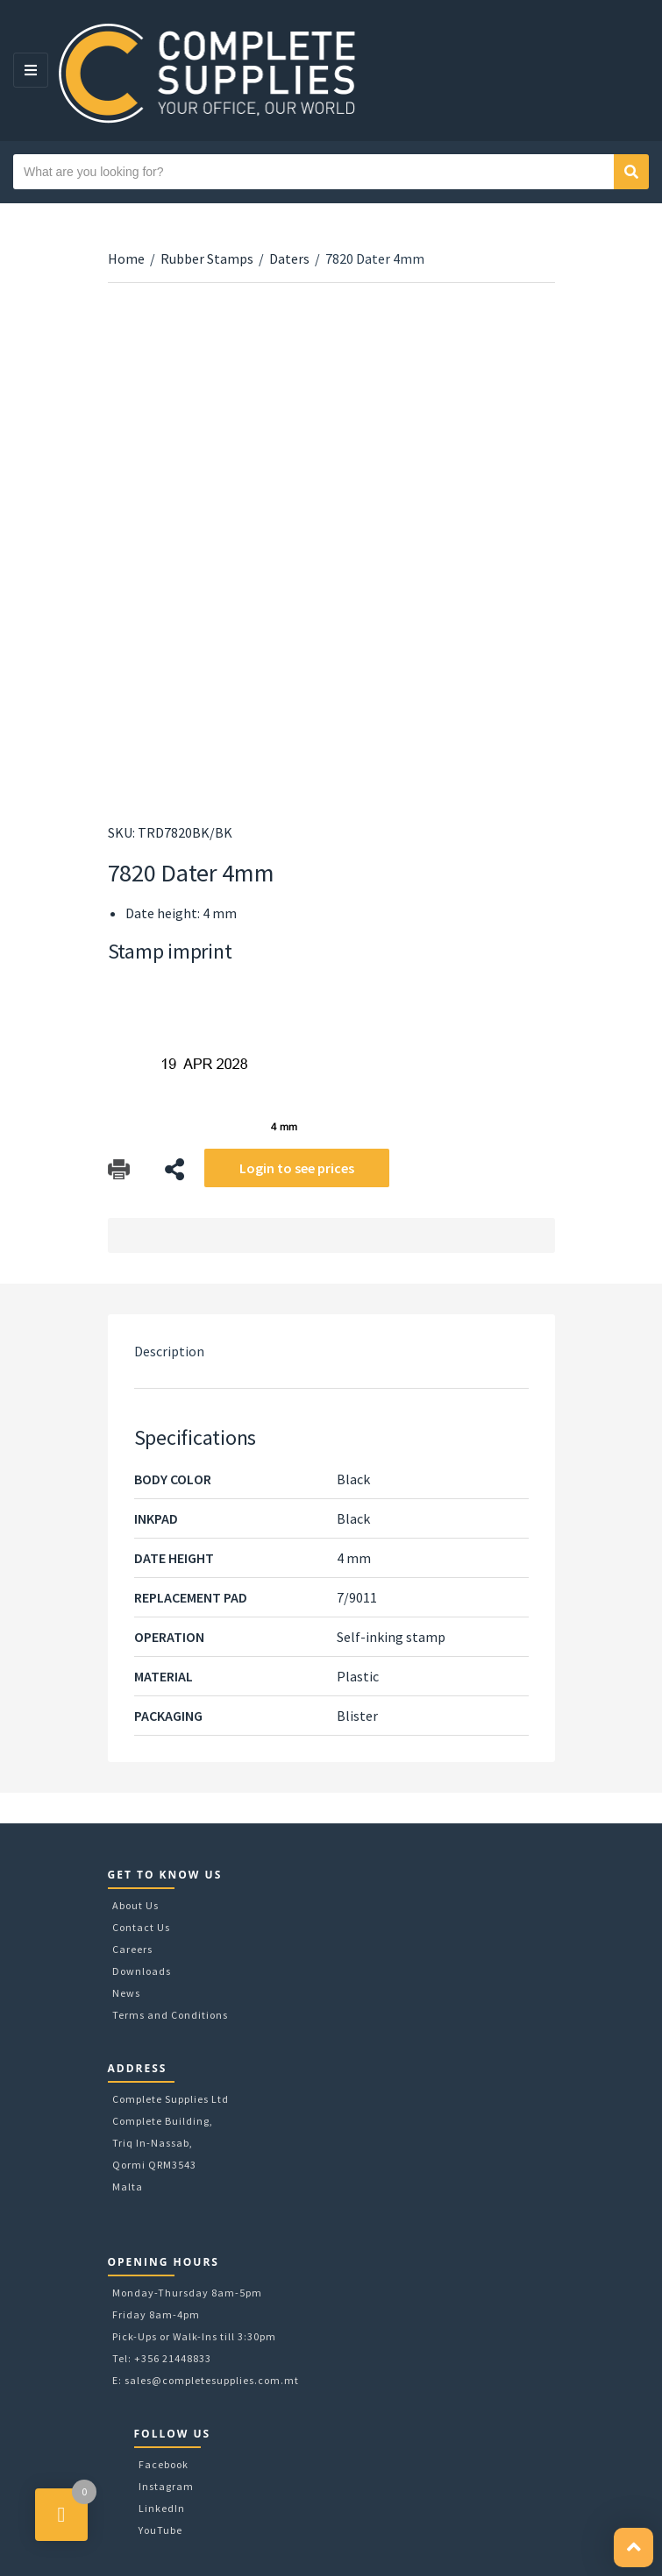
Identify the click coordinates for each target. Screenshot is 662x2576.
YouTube (160, 2530)
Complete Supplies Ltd (170, 2098)
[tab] (331, 1351)
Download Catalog (119, 1169)
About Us (135, 1905)
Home (126, 258)
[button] (633, 2547)
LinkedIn (162, 2508)
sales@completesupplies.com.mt (212, 2380)
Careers (132, 1949)
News (126, 1992)
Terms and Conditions (170, 2014)
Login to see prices (296, 1168)
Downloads (141, 1971)
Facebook (164, 2464)
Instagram (166, 2486)
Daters (289, 258)
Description (169, 1351)
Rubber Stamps (206, 258)
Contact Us (141, 1927)
